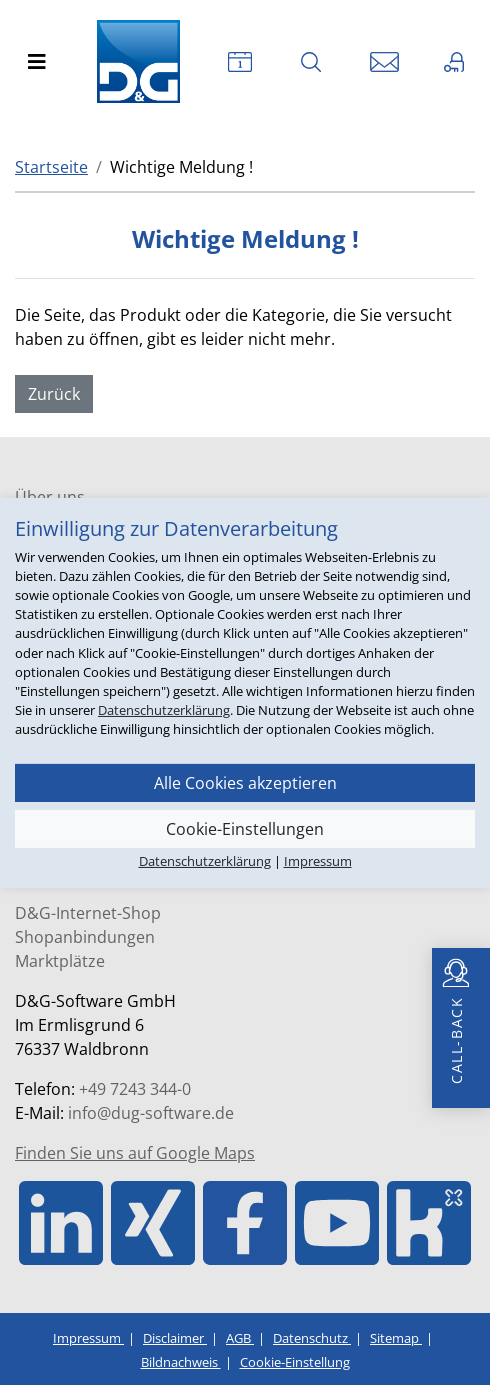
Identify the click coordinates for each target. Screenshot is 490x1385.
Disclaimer (175, 1338)
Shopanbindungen (85, 937)
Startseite (51, 167)
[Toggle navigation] (37, 62)
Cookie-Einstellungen (245, 828)
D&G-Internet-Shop (88, 913)
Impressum (88, 1338)
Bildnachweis (181, 1362)
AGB (240, 1338)
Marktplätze (60, 961)
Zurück (54, 394)
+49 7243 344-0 (135, 1089)
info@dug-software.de (151, 1113)
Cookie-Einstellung (295, 1362)
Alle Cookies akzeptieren (245, 782)
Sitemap (396, 1338)
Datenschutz (312, 1338)
